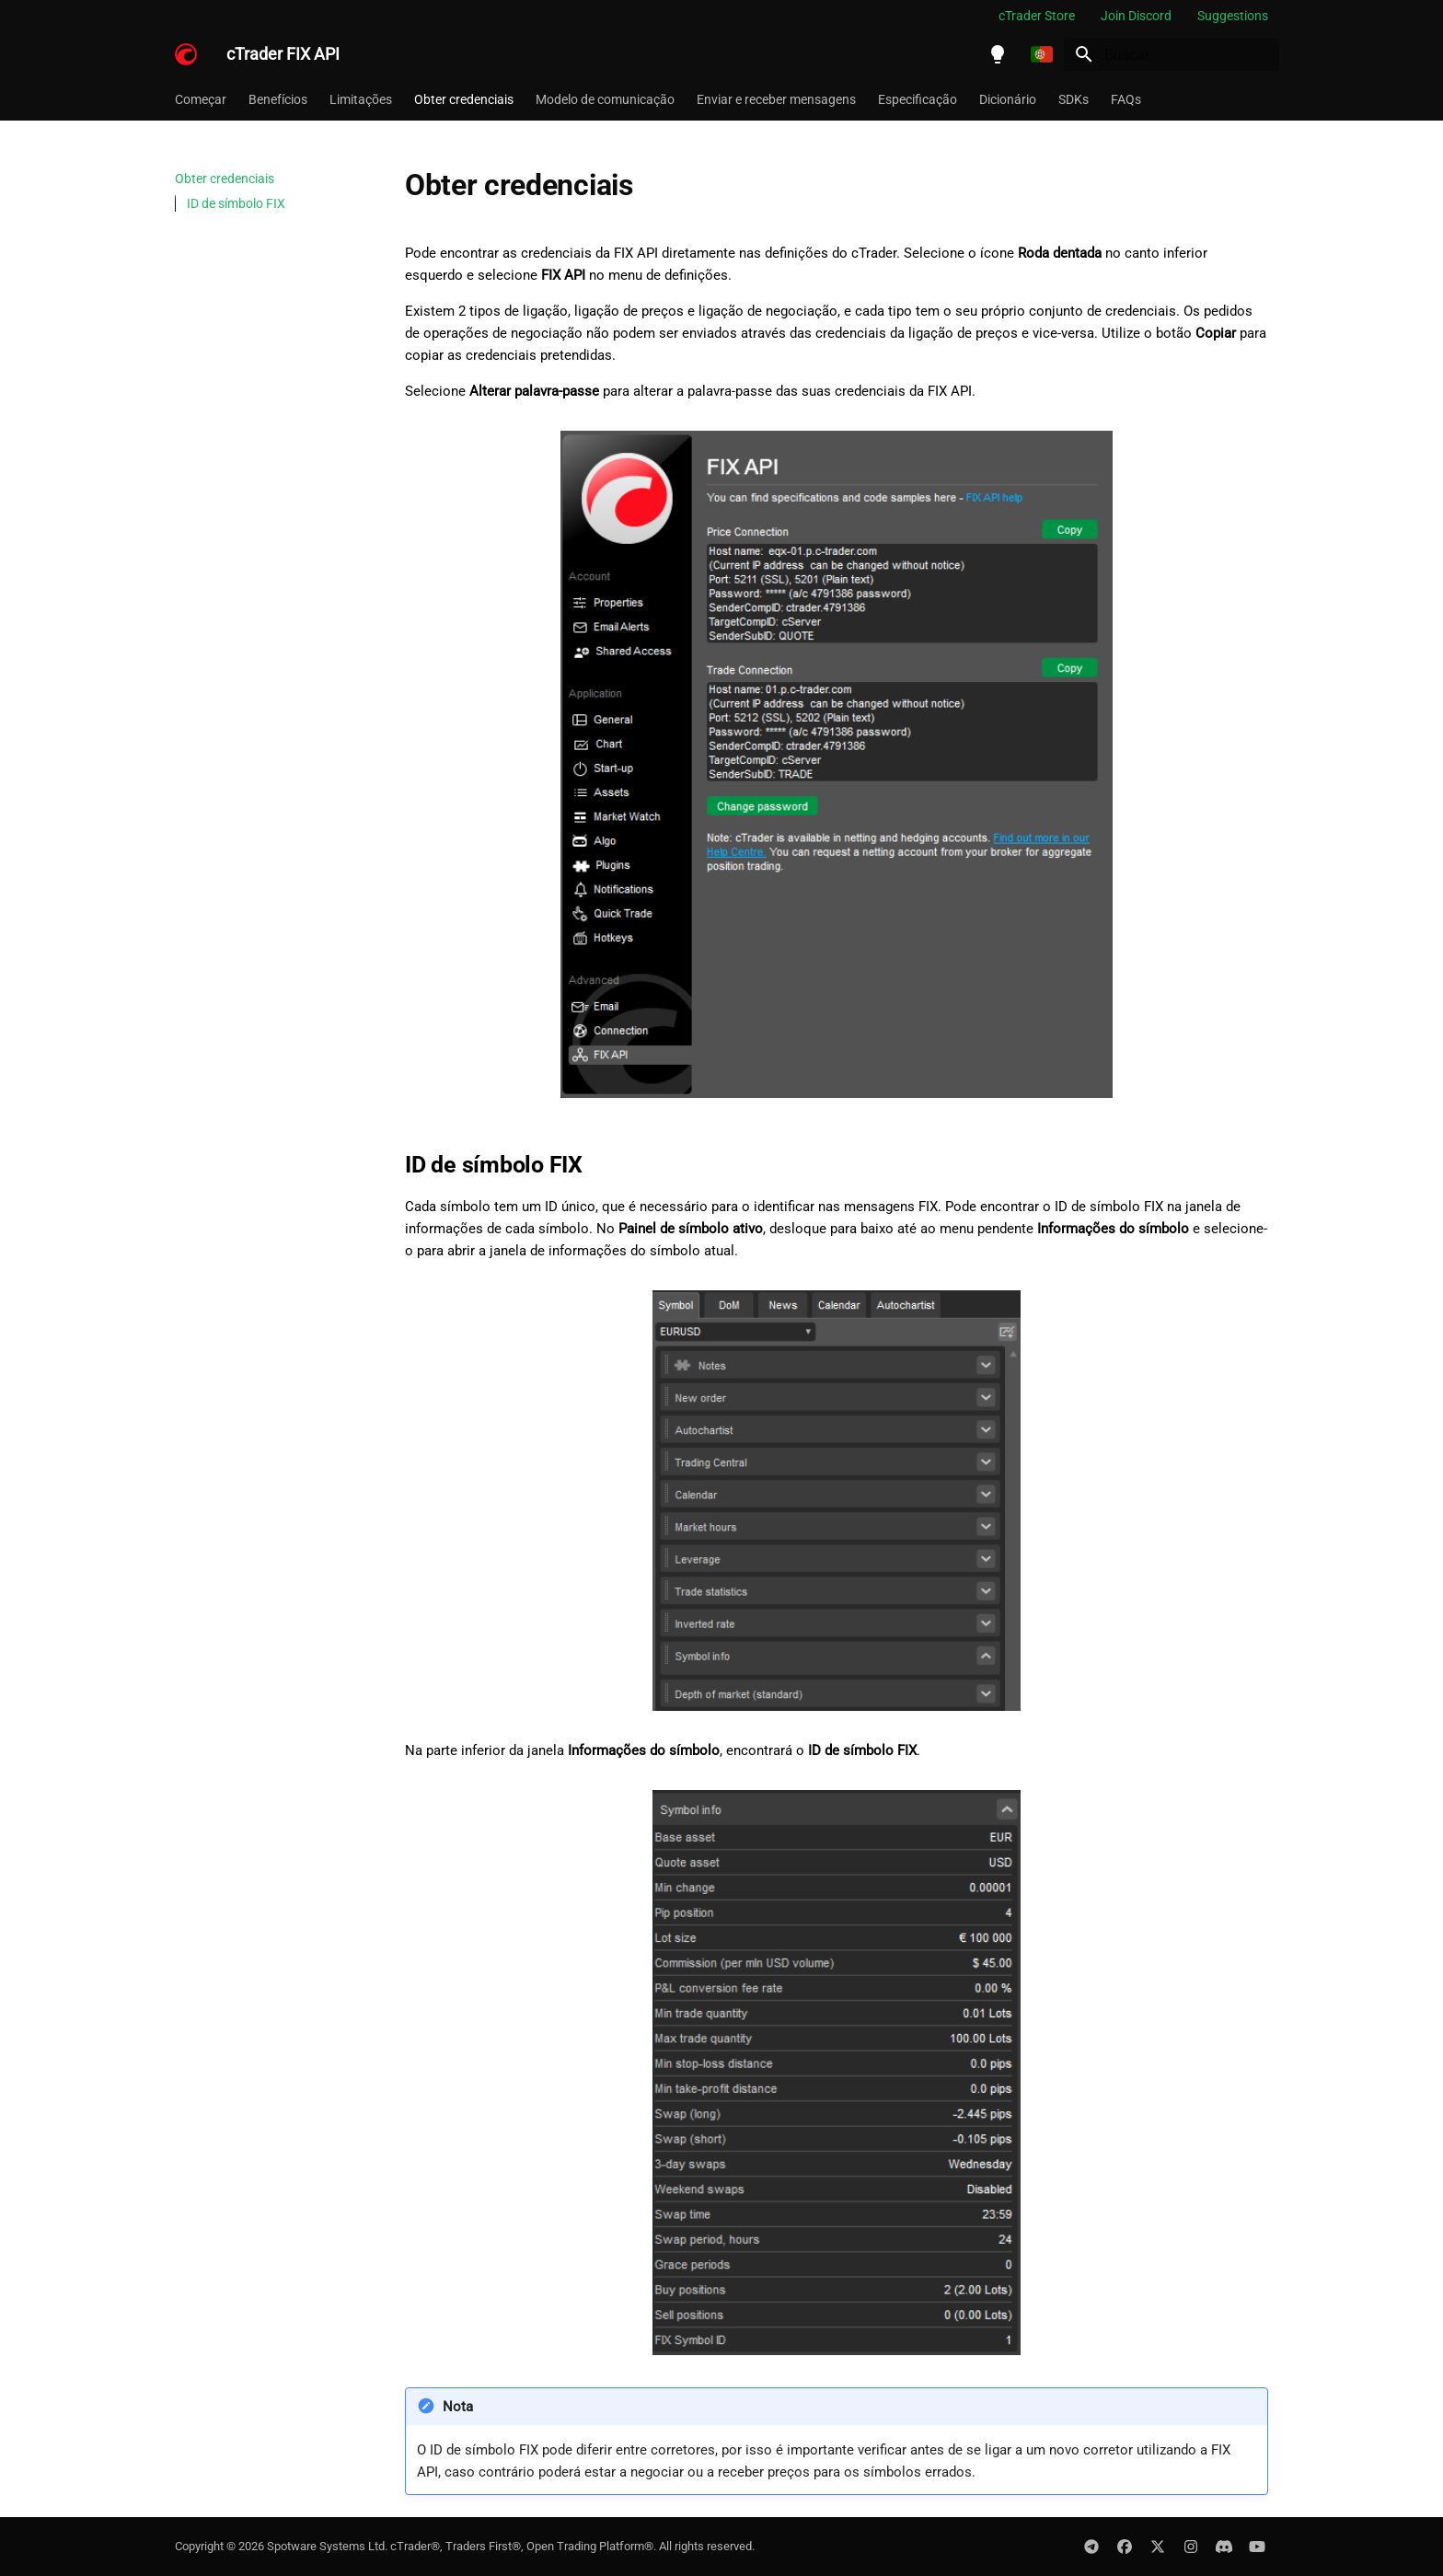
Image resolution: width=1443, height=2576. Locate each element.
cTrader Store (1037, 15)
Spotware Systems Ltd (326, 2546)
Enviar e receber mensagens (776, 99)
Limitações (360, 99)
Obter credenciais (464, 99)
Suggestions (1232, 15)
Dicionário (1007, 99)
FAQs (1126, 99)
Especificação (917, 99)
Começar (200, 99)
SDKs (1073, 99)
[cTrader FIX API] (185, 54)
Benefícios (277, 99)
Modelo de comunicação (605, 99)
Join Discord (1136, 15)
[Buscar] (1171, 54)
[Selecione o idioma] (1041, 54)
